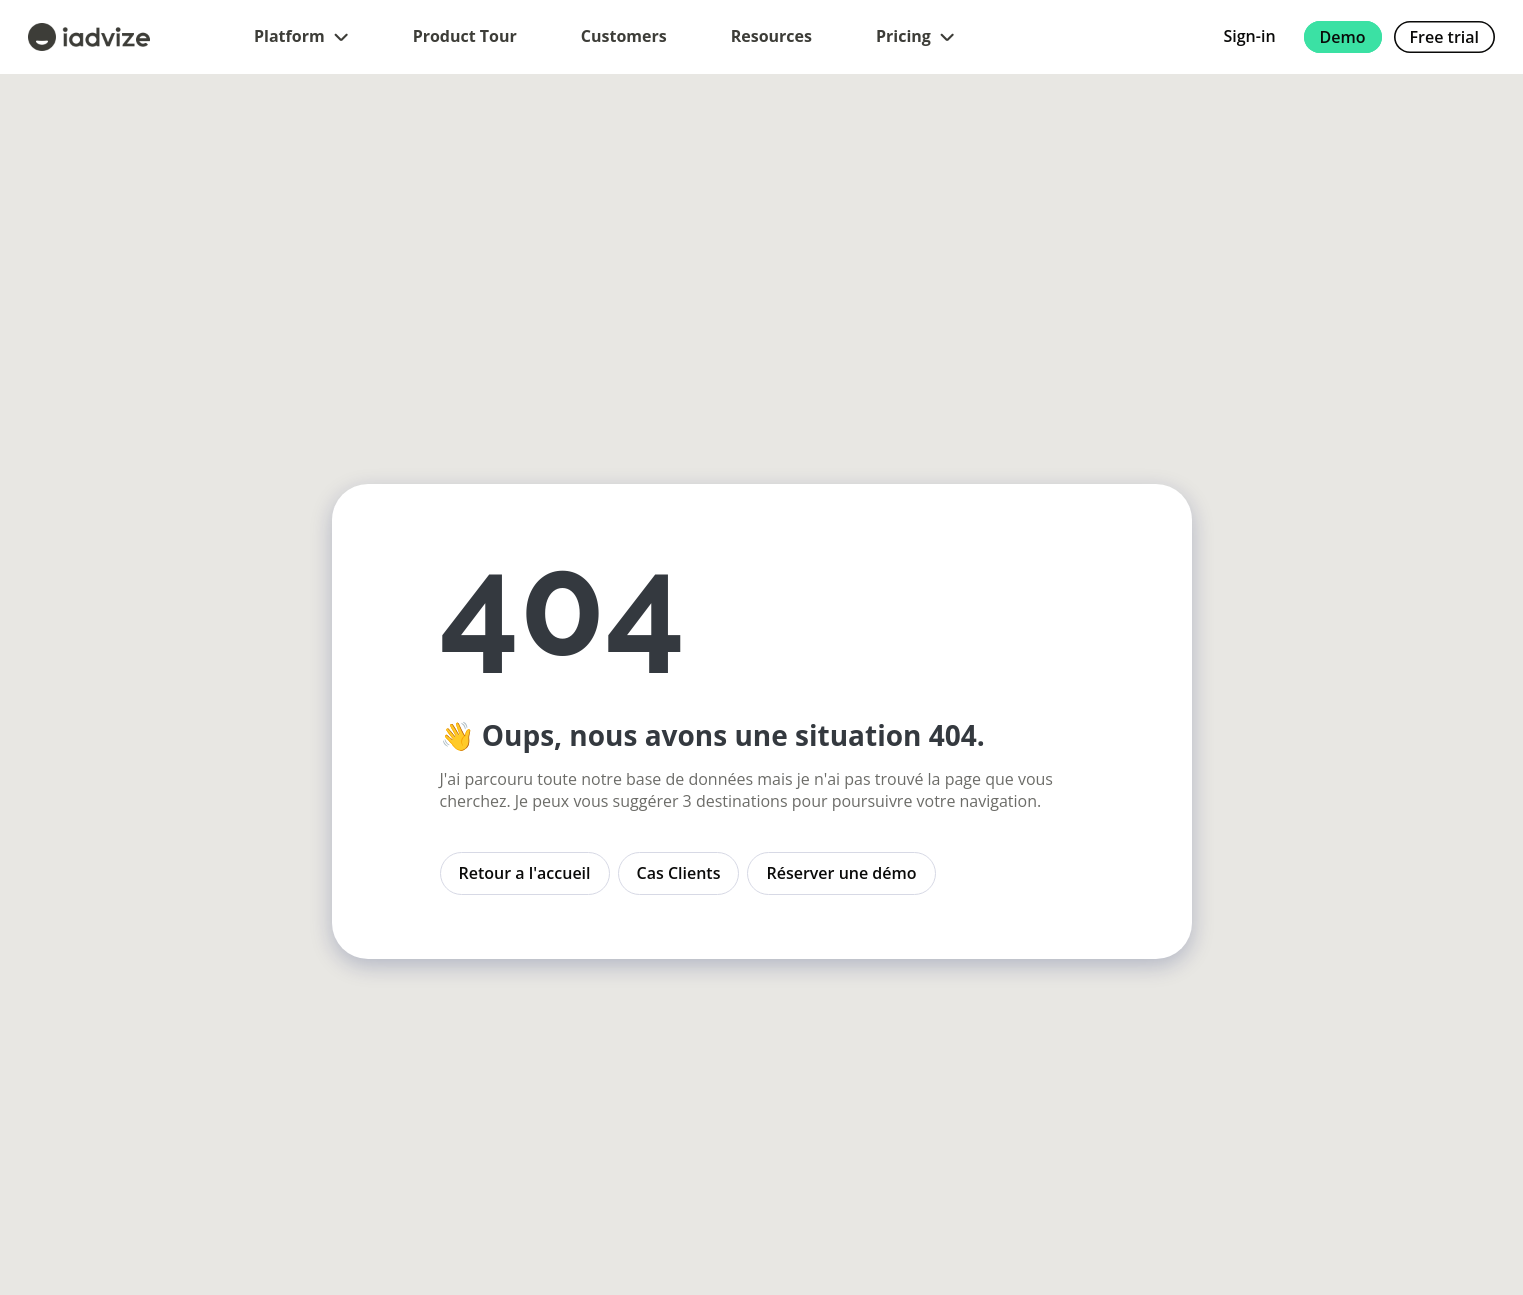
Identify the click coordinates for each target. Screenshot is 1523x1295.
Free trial (1444, 37)
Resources (771, 36)
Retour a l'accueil (525, 873)
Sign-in (1249, 36)
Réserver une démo (841, 873)
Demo (1343, 37)
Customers (624, 36)
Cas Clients (679, 873)
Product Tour (465, 36)
